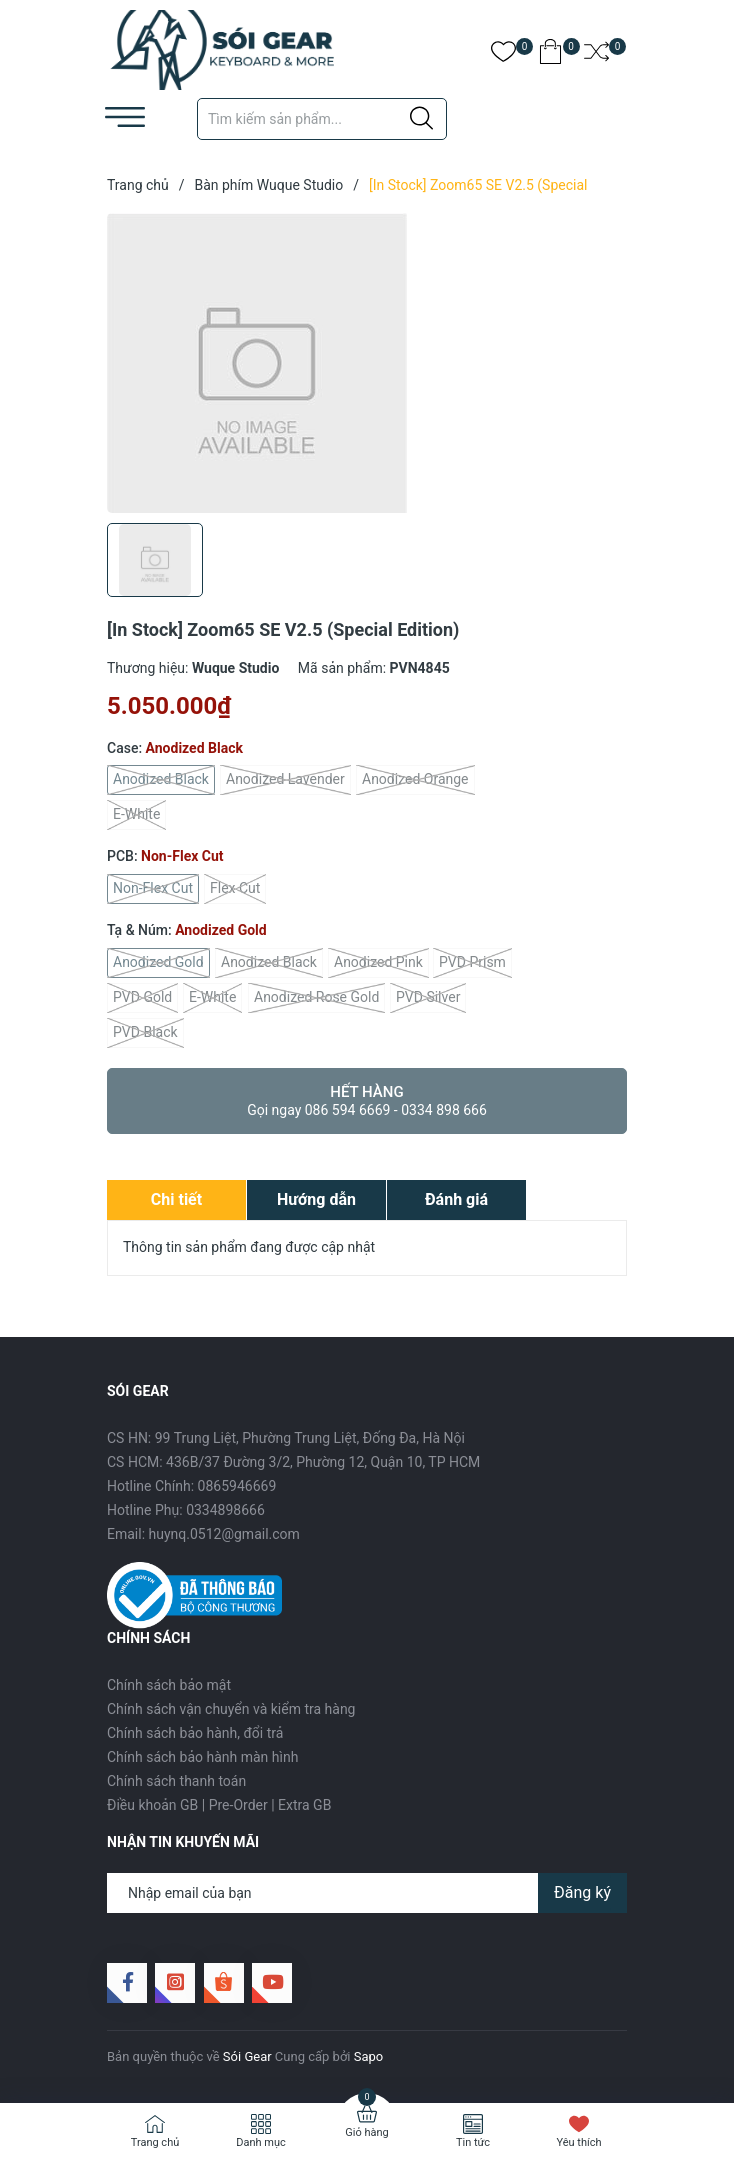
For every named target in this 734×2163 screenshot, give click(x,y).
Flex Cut (235, 889)
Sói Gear (247, 2056)
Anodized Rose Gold (316, 998)
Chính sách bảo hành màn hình (202, 1757)
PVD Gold (142, 998)
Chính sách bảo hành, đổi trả (195, 1733)
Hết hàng (367, 1101)
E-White (136, 815)
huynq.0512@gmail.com (224, 1534)
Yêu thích (578, 2142)
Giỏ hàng (366, 2132)
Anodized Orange (415, 780)
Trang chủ (155, 2142)
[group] (367, 363)
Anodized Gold (158, 963)
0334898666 (225, 1510)
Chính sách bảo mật (169, 1685)
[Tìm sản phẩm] (322, 119)
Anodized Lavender (285, 780)
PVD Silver (428, 998)
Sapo (369, 2056)
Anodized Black (161, 780)
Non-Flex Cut (153, 889)
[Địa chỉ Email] (367, 1893)
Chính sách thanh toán (176, 1781)
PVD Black (145, 1033)
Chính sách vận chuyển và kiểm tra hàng (231, 1709)
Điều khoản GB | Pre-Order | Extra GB (219, 1805)
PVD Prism (472, 963)
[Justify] (421, 119)
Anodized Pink (378, 963)
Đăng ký (582, 1892)
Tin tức (473, 2142)
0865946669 (237, 1486)
